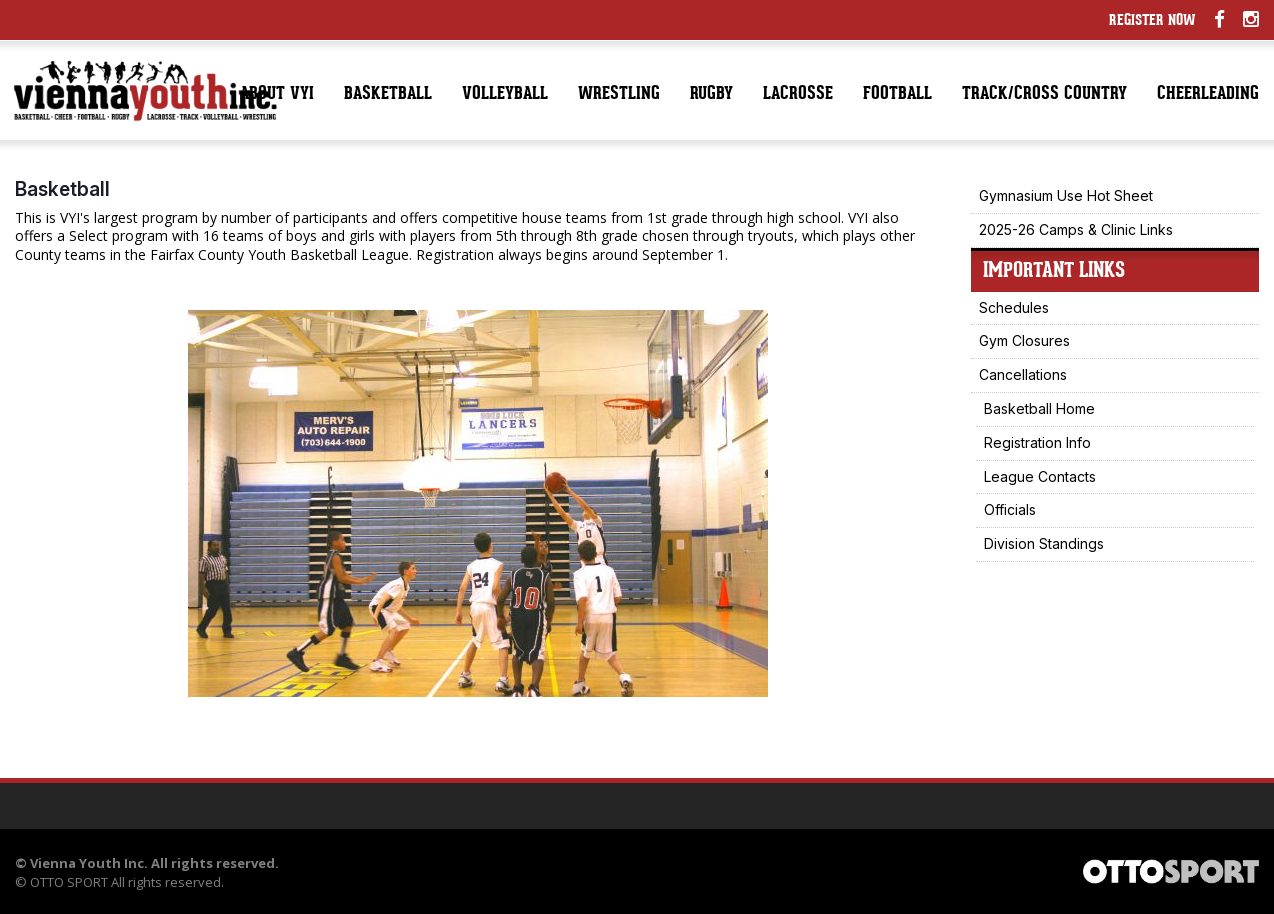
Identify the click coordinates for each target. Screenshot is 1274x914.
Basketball (388, 94)
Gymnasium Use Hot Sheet (1066, 195)
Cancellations (1023, 374)
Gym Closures (1024, 340)
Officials (1010, 509)
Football (897, 94)
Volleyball (505, 94)
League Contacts (1040, 476)
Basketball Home (1039, 408)
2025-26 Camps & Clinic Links (1076, 229)
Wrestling (619, 94)
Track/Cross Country (1044, 94)
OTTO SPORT (69, 882)
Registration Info (1037, 442)
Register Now (1152, 21)
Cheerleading (1208, 94)
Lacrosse (798, 94)
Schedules (1014, 307)
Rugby (711, 94)
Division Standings (1044, 543)
